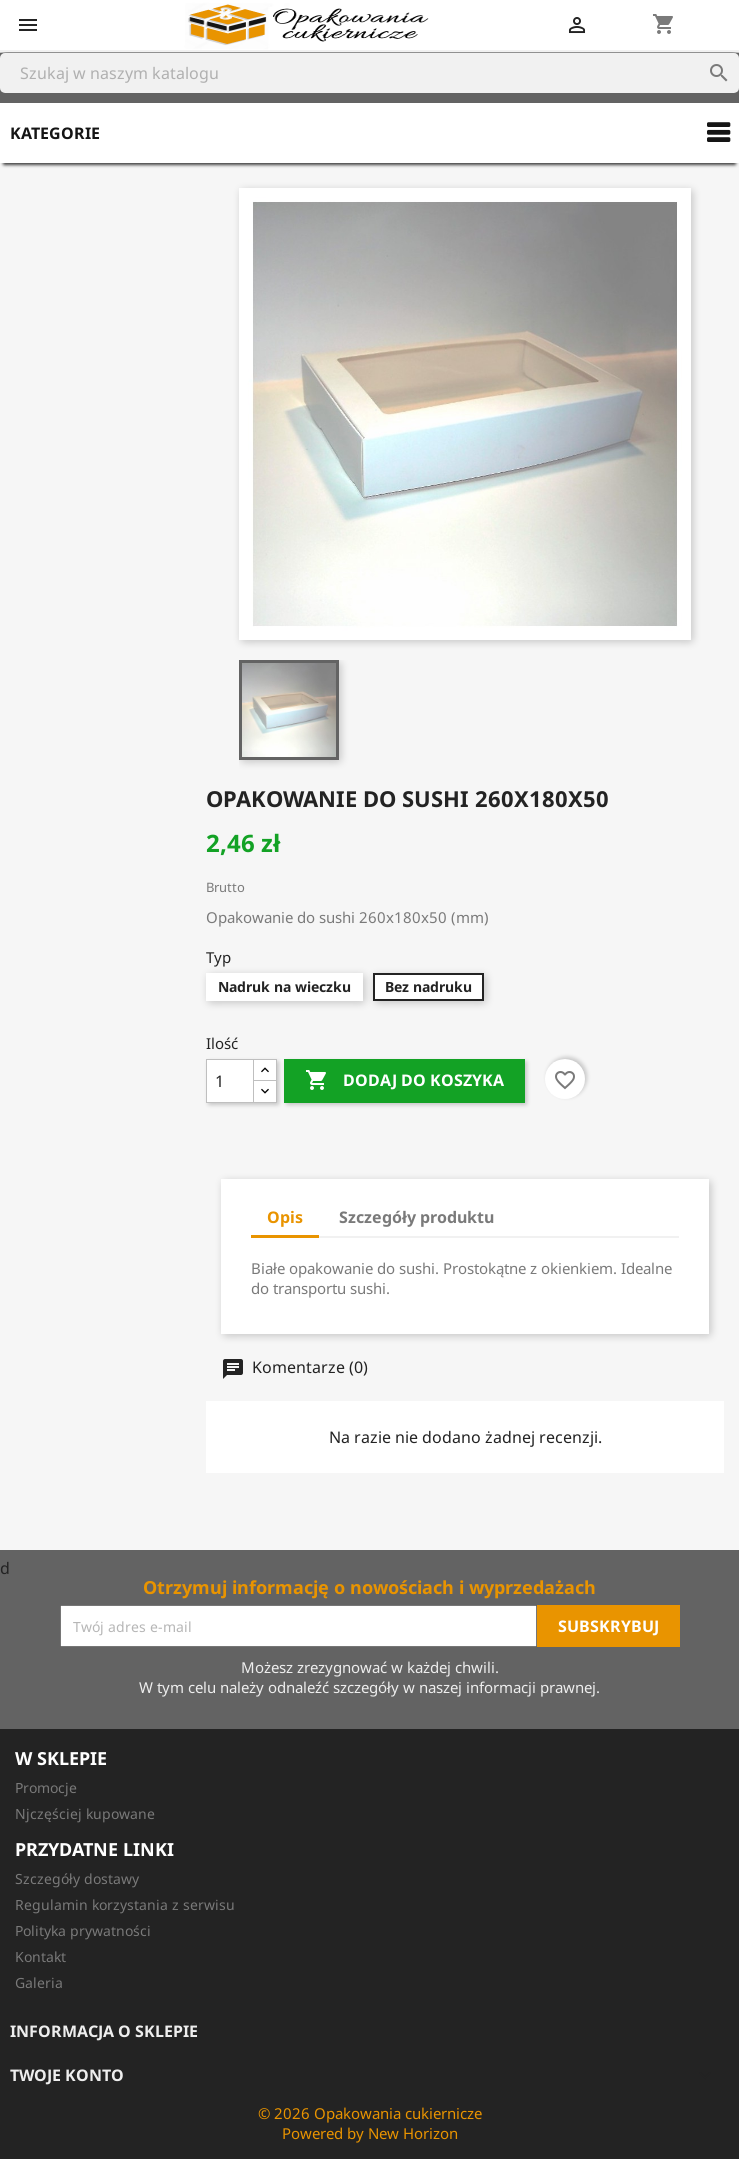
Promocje (46, 1787)
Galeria (39, 1982)
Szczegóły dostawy (77, 1878)
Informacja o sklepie (104, 2031)
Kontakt (40, 1956)
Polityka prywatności (83, 1930)
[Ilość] (230, 1081)
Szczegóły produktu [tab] (416, 1217)
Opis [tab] (285, 1217)
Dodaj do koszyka (404, 1081)
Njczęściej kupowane (85, 1813)
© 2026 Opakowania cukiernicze (370, 2113)
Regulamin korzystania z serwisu (125, 1904)
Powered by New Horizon (370, 2133)
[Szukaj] (369, 73)
